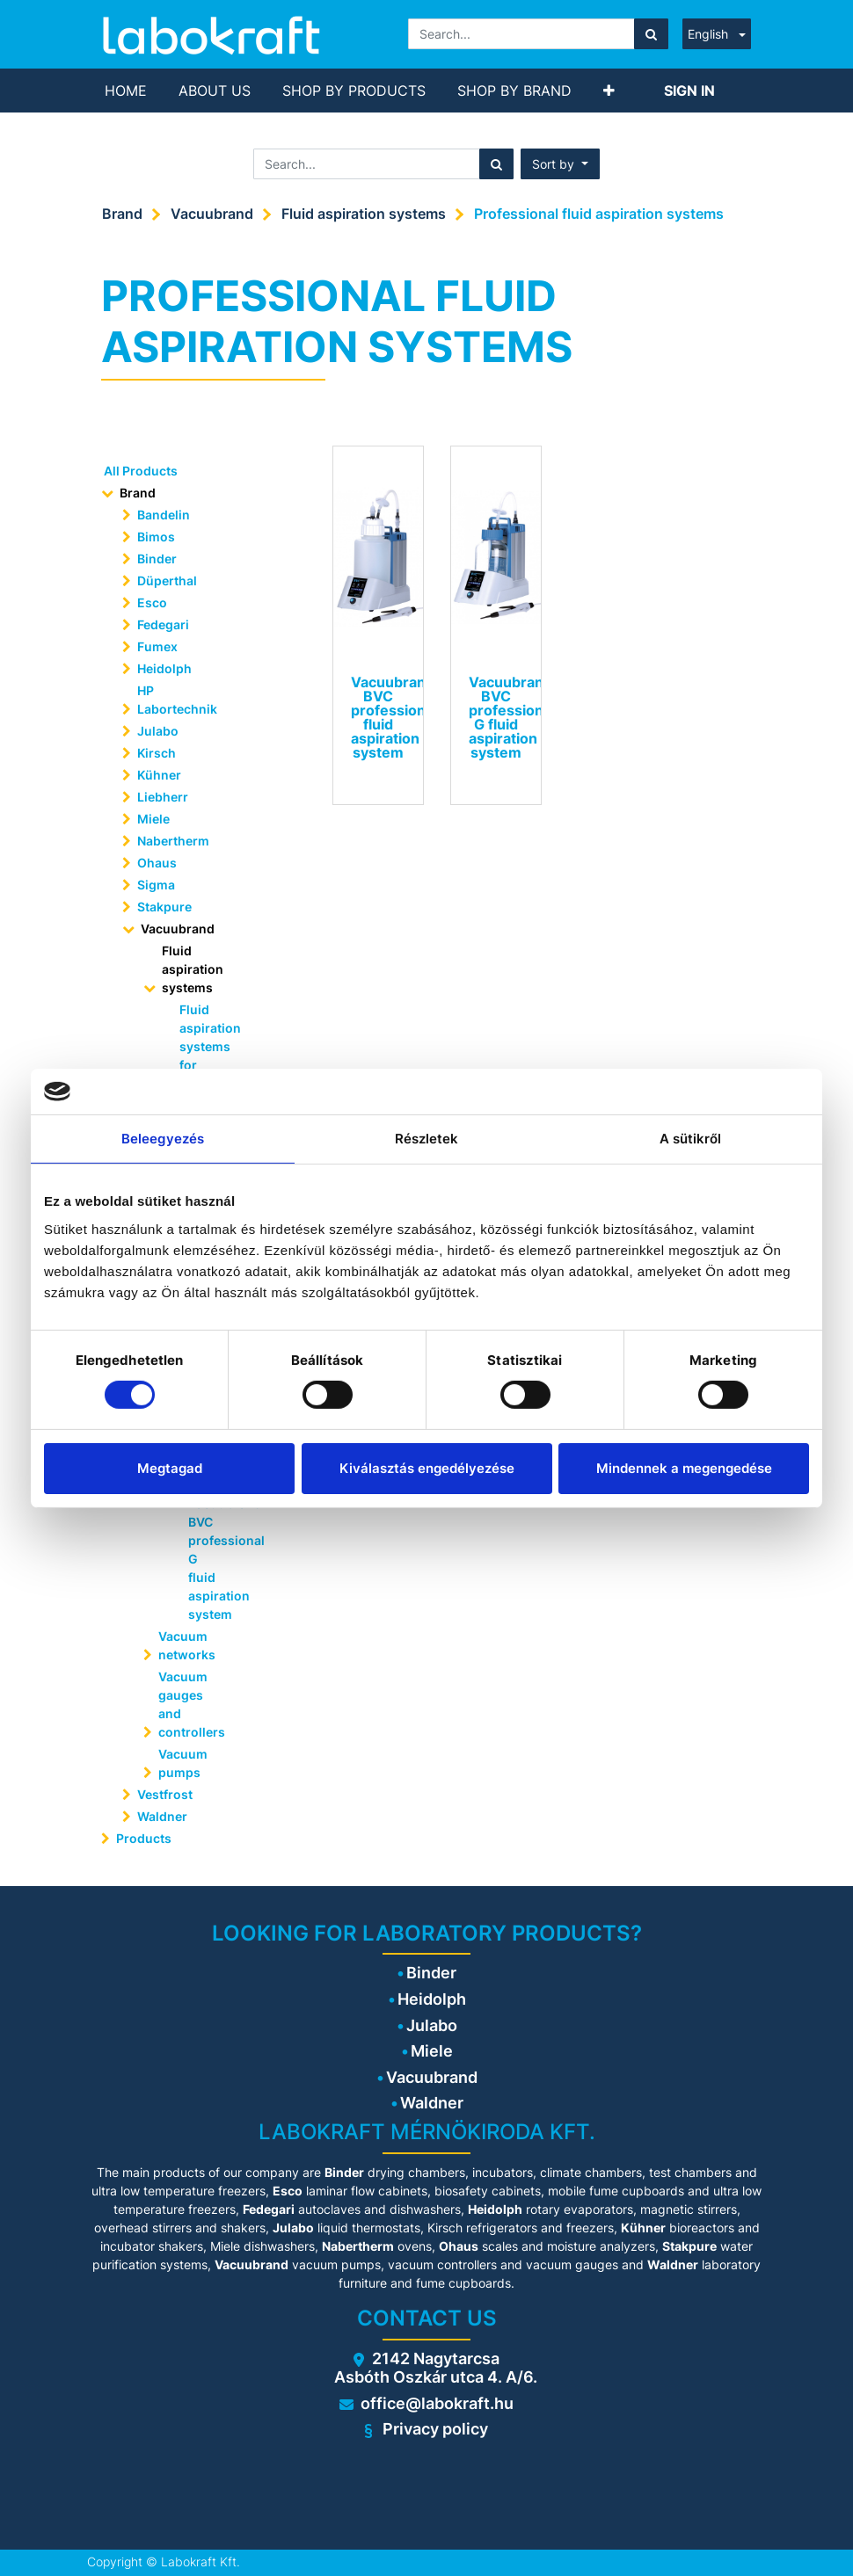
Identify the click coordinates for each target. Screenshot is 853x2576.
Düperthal (167, 580)
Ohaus (157, 862)
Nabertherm (173, 840)
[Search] (651, 33)
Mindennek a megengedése (684, 1468)
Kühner (159, 774)
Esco (152, 602)
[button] (609, 90)
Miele (153, 818)
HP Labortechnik (177, 699)
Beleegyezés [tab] (162, 1138)
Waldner (162, 1816)
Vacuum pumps (183, 1763)
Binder (157, 558)
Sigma (156, 884)
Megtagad (169, 1468)
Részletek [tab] (427, 1138)
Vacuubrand (212, 213)
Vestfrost (165, 1794)
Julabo (158, 730)
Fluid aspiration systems (363, 213)
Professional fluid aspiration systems (599, 213)
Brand (122, 213)
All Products (141, 470)
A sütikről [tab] (691, 1138)
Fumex (157, 646)
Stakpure (164, 906)
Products (143, 1838)
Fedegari (163, 624)
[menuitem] (126, 90)
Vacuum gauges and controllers (191, 1704)
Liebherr (162, 796)
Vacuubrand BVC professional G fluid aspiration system (210, 1559)
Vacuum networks (186, 1645)
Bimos (156, 536)
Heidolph (164, 668)
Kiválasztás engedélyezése (426, 1468)
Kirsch (156, 752)
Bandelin (163, 514)
